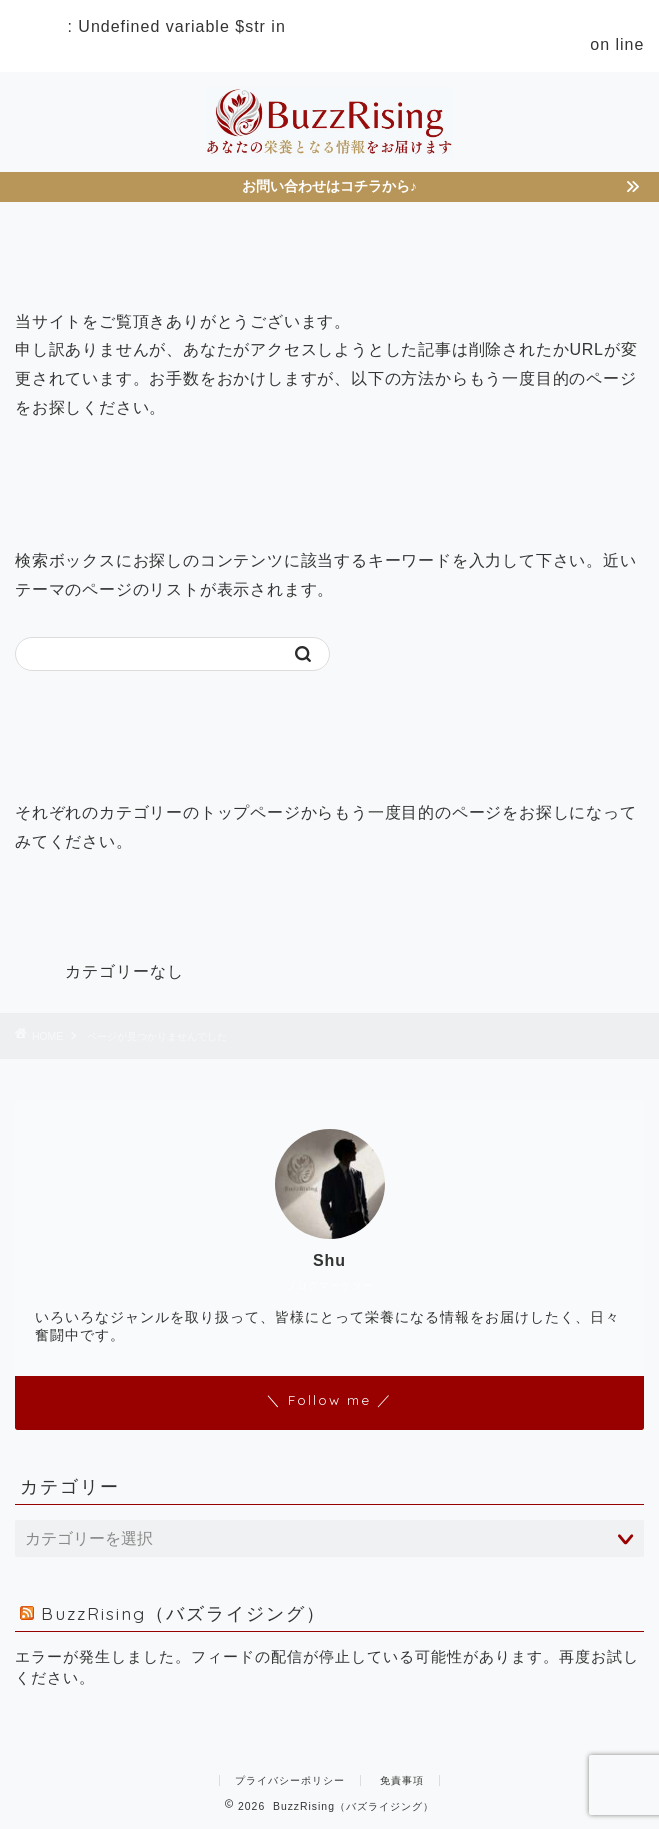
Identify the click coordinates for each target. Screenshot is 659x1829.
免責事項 (402, 1780)
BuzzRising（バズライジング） (183, 1613)
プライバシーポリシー (290, 1780)
